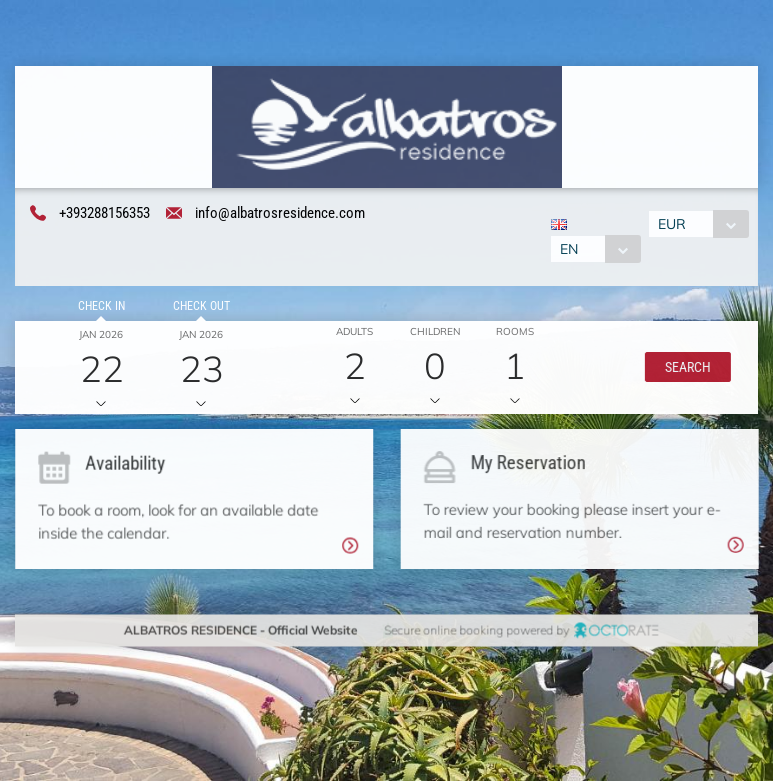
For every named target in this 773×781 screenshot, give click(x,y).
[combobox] (594, 250)
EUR (673, 225)
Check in (99, 308)
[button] (685, 369)
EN (568, 250)
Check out (198, 308)
